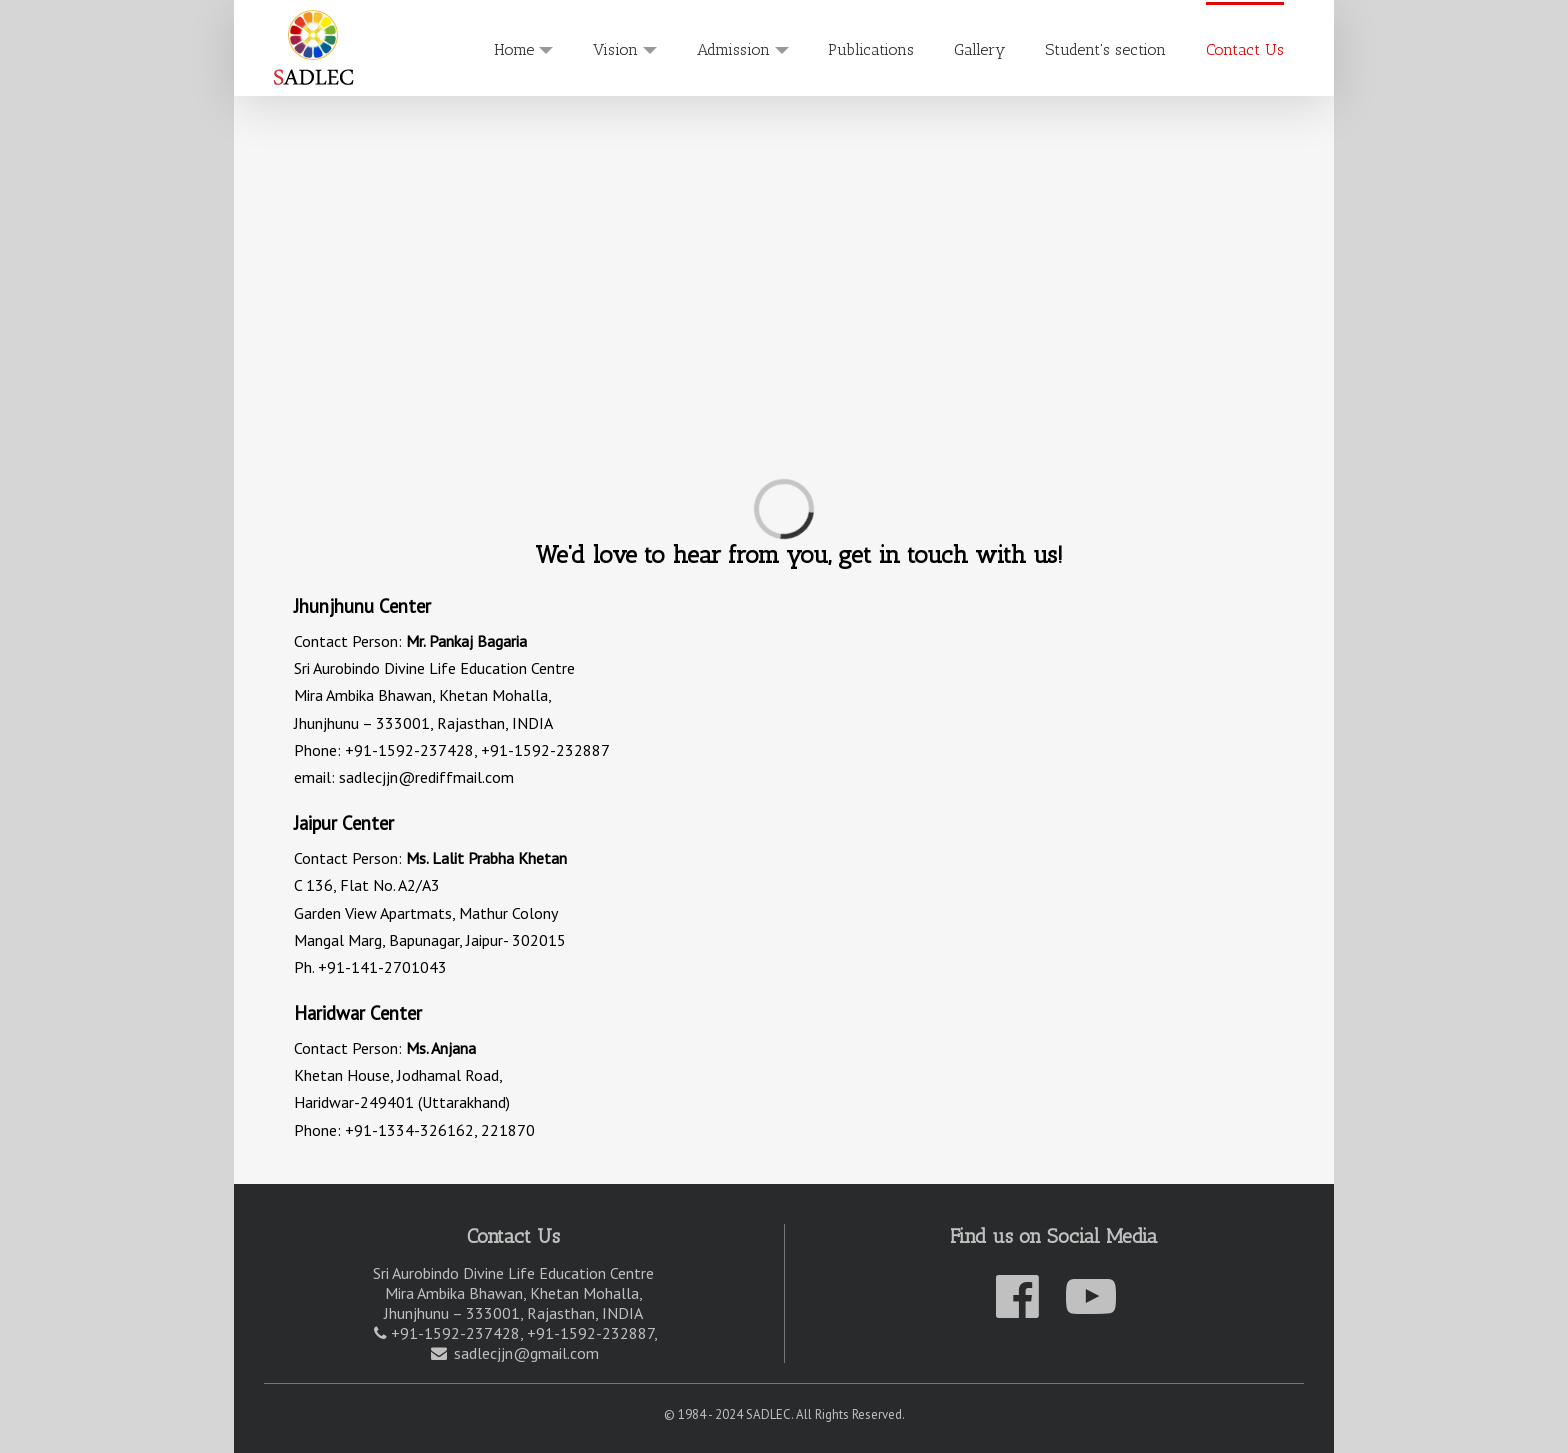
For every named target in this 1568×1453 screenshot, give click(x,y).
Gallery (979, 49)
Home (514, 49)
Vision (615, 49)
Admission (733, 49)
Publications (871, 49)
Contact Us (1245, 49)
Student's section (1105, 49)
